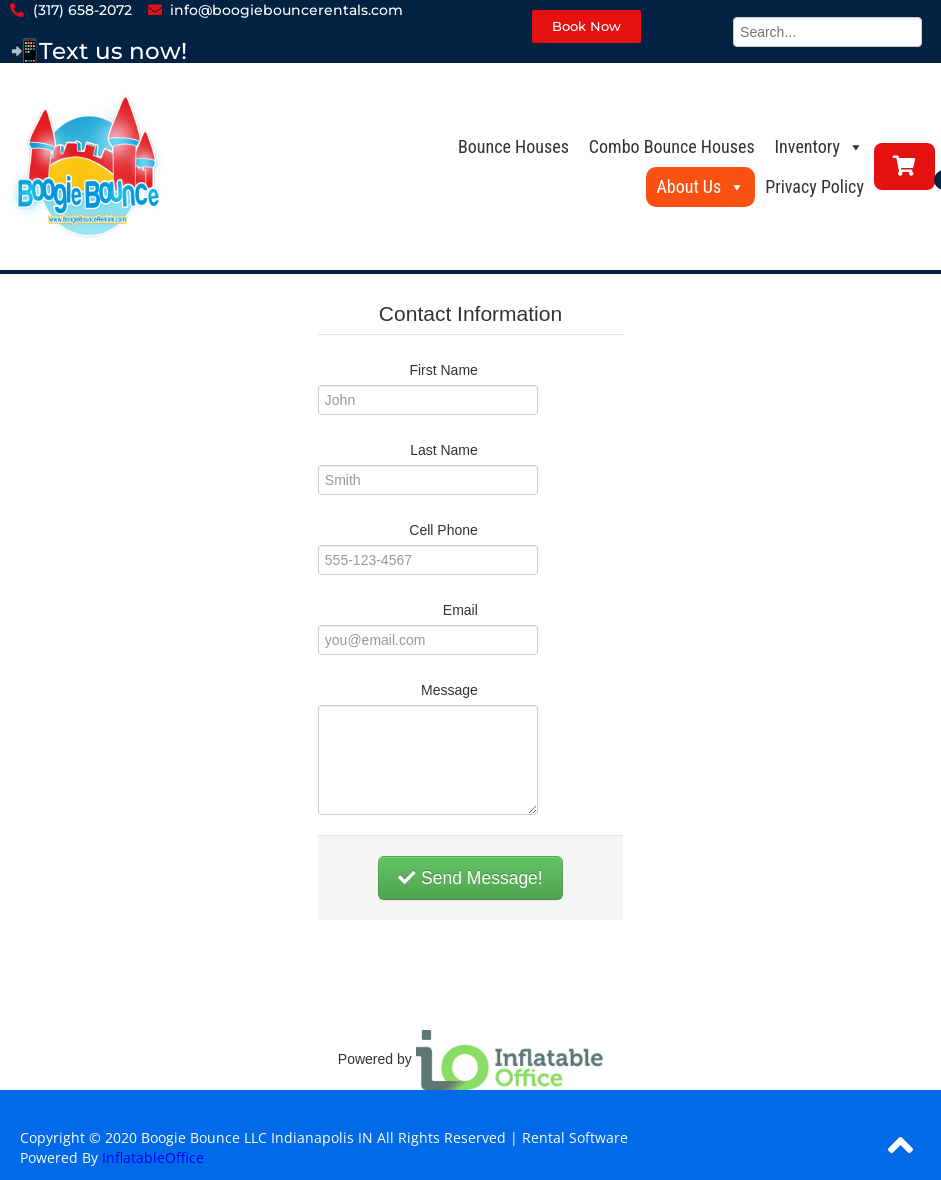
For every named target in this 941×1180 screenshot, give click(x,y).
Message (449, 690)
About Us (700, 186)
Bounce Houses (513, 146)
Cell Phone (443, 530)
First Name (443, 370)
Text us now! (113, 51)
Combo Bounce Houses (672, 146)
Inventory (819, 146)
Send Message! (470, 878)
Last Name (444, 450)
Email (460, 610)
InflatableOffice (153, 1157)
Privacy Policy (814, 186)
